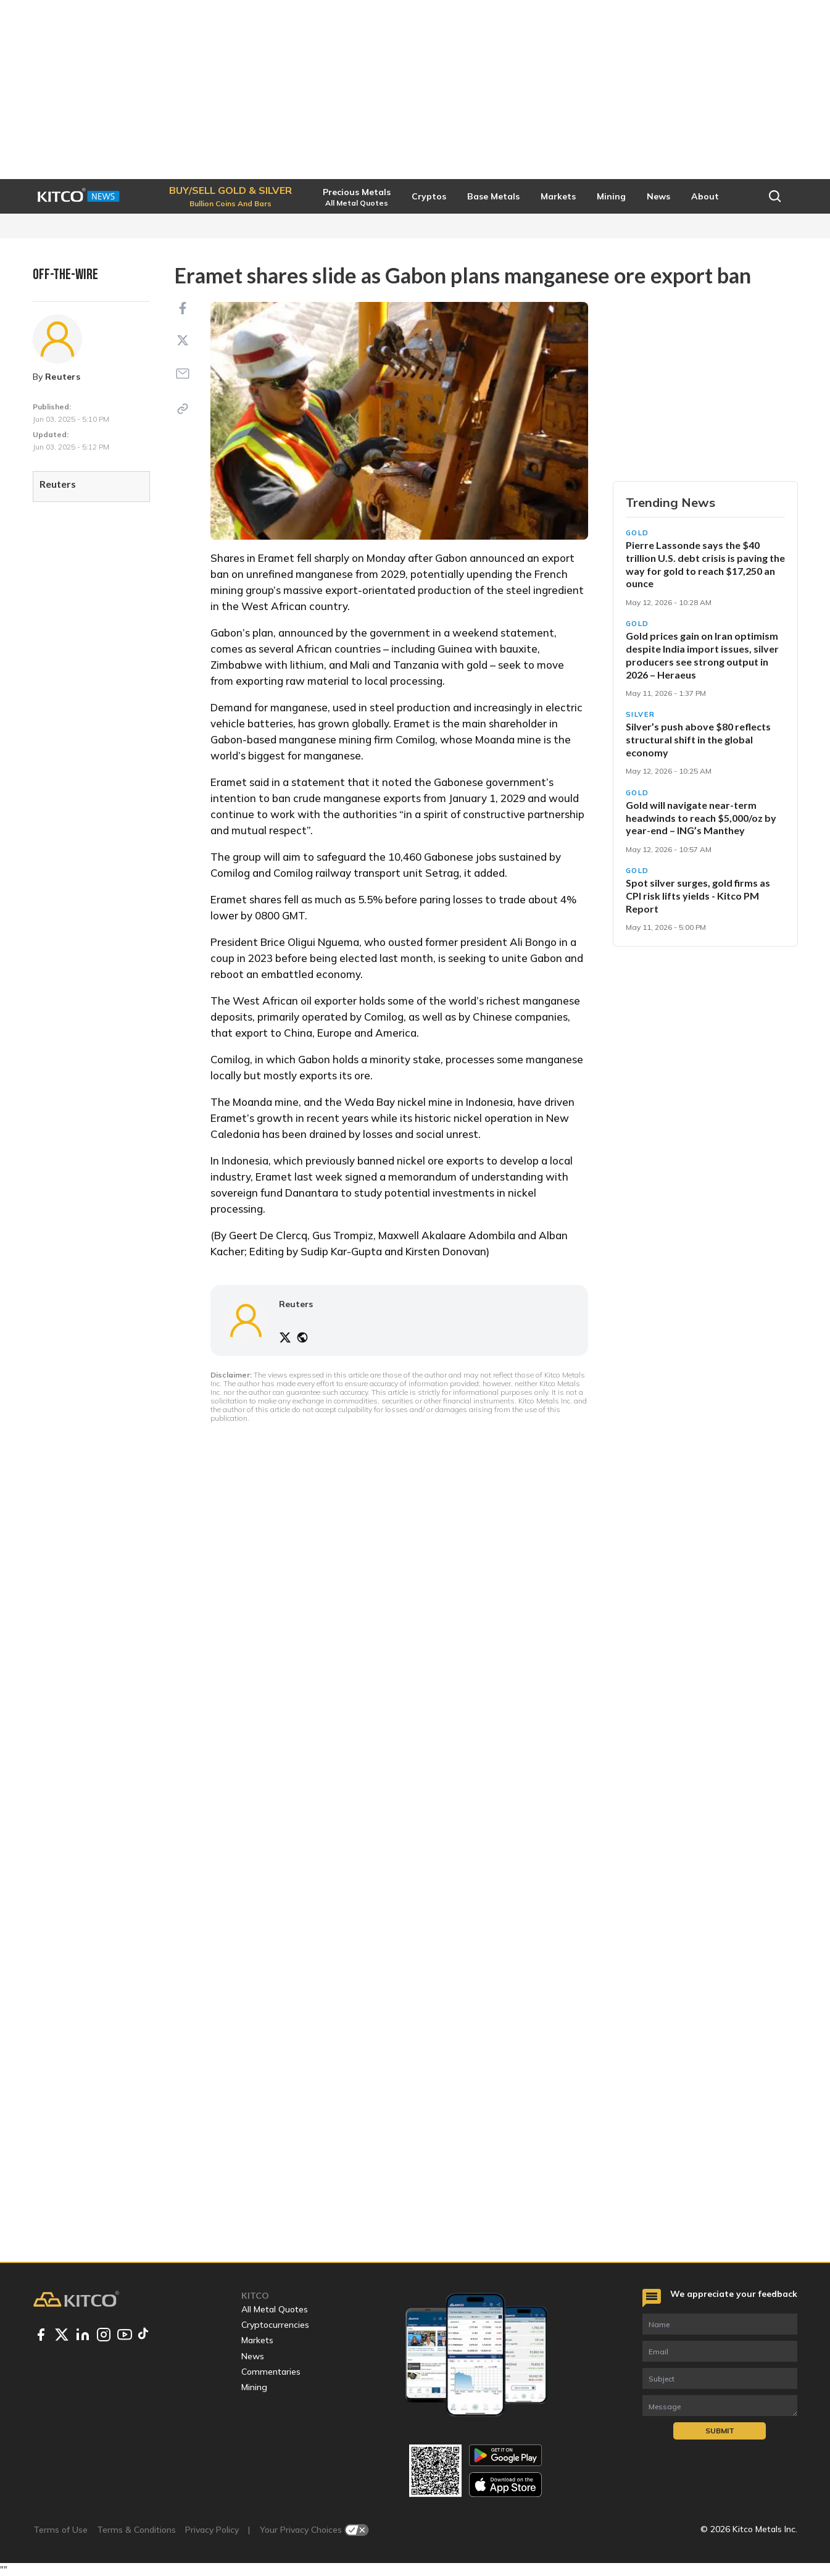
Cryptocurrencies (275, 2324)
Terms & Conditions (136, 2529)
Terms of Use (60, 2529)
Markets (257, 2340)
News (252, 2356)
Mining (254, 2387)
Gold (638, 533)
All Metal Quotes (274, 2309)
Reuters (62, 376)
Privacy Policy (212, 2529)
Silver (640, 714)
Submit (719, 2430)
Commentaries (271, 2371)
